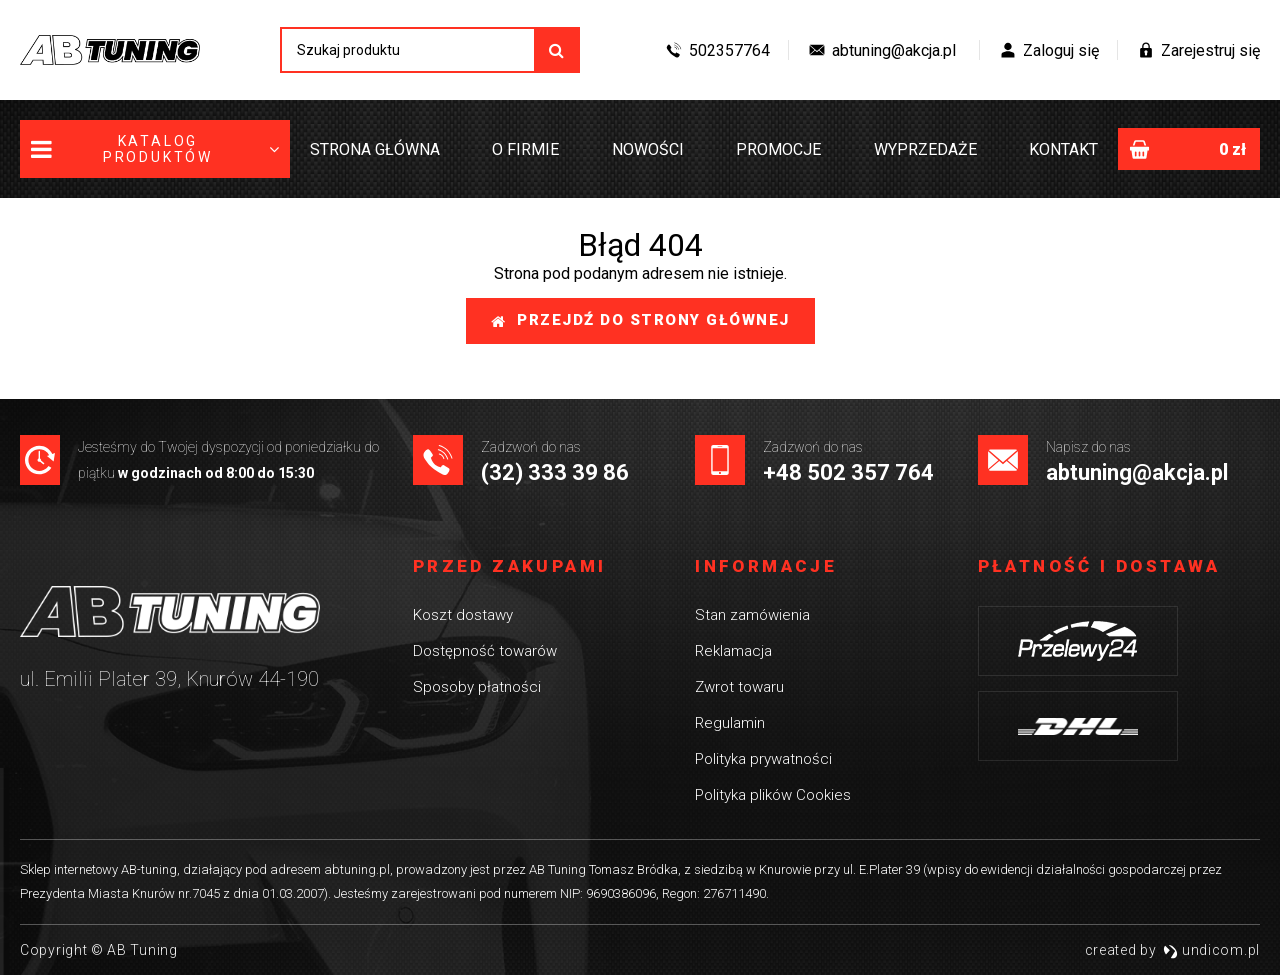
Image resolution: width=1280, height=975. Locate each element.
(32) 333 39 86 (555, 472)
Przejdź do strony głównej (640, 320)
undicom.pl (1211, 950)
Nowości (648, 149)
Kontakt (1063, 149)
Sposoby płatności (477, 687)
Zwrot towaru (739, 687)
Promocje (778, 149)
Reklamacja (733, 651)
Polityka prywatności (763, 759)
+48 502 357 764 (848, 472)
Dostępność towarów (485, 651)
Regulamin (730, 723)
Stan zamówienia (752, 615)
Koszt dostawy (463, 615)
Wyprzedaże (925, 149)
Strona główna (375, 149)
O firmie (525, 149)
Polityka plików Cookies (773, 795)
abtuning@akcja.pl (1137, 472)
